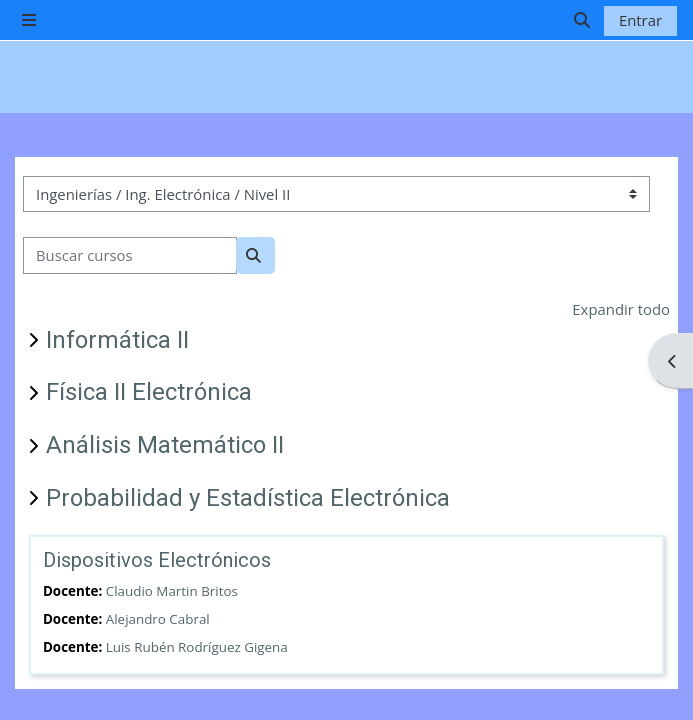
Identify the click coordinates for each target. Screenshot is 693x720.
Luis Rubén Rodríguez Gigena (197, 647)
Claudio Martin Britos (172, 591)
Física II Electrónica (149, 392)
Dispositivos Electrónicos (157, 560)
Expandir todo (621, 309)
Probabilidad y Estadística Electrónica (248, 498)
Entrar (640, 20)
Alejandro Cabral (158, 619)
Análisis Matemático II (165, 445)
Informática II (117, 340)
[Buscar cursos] (130, 255)
